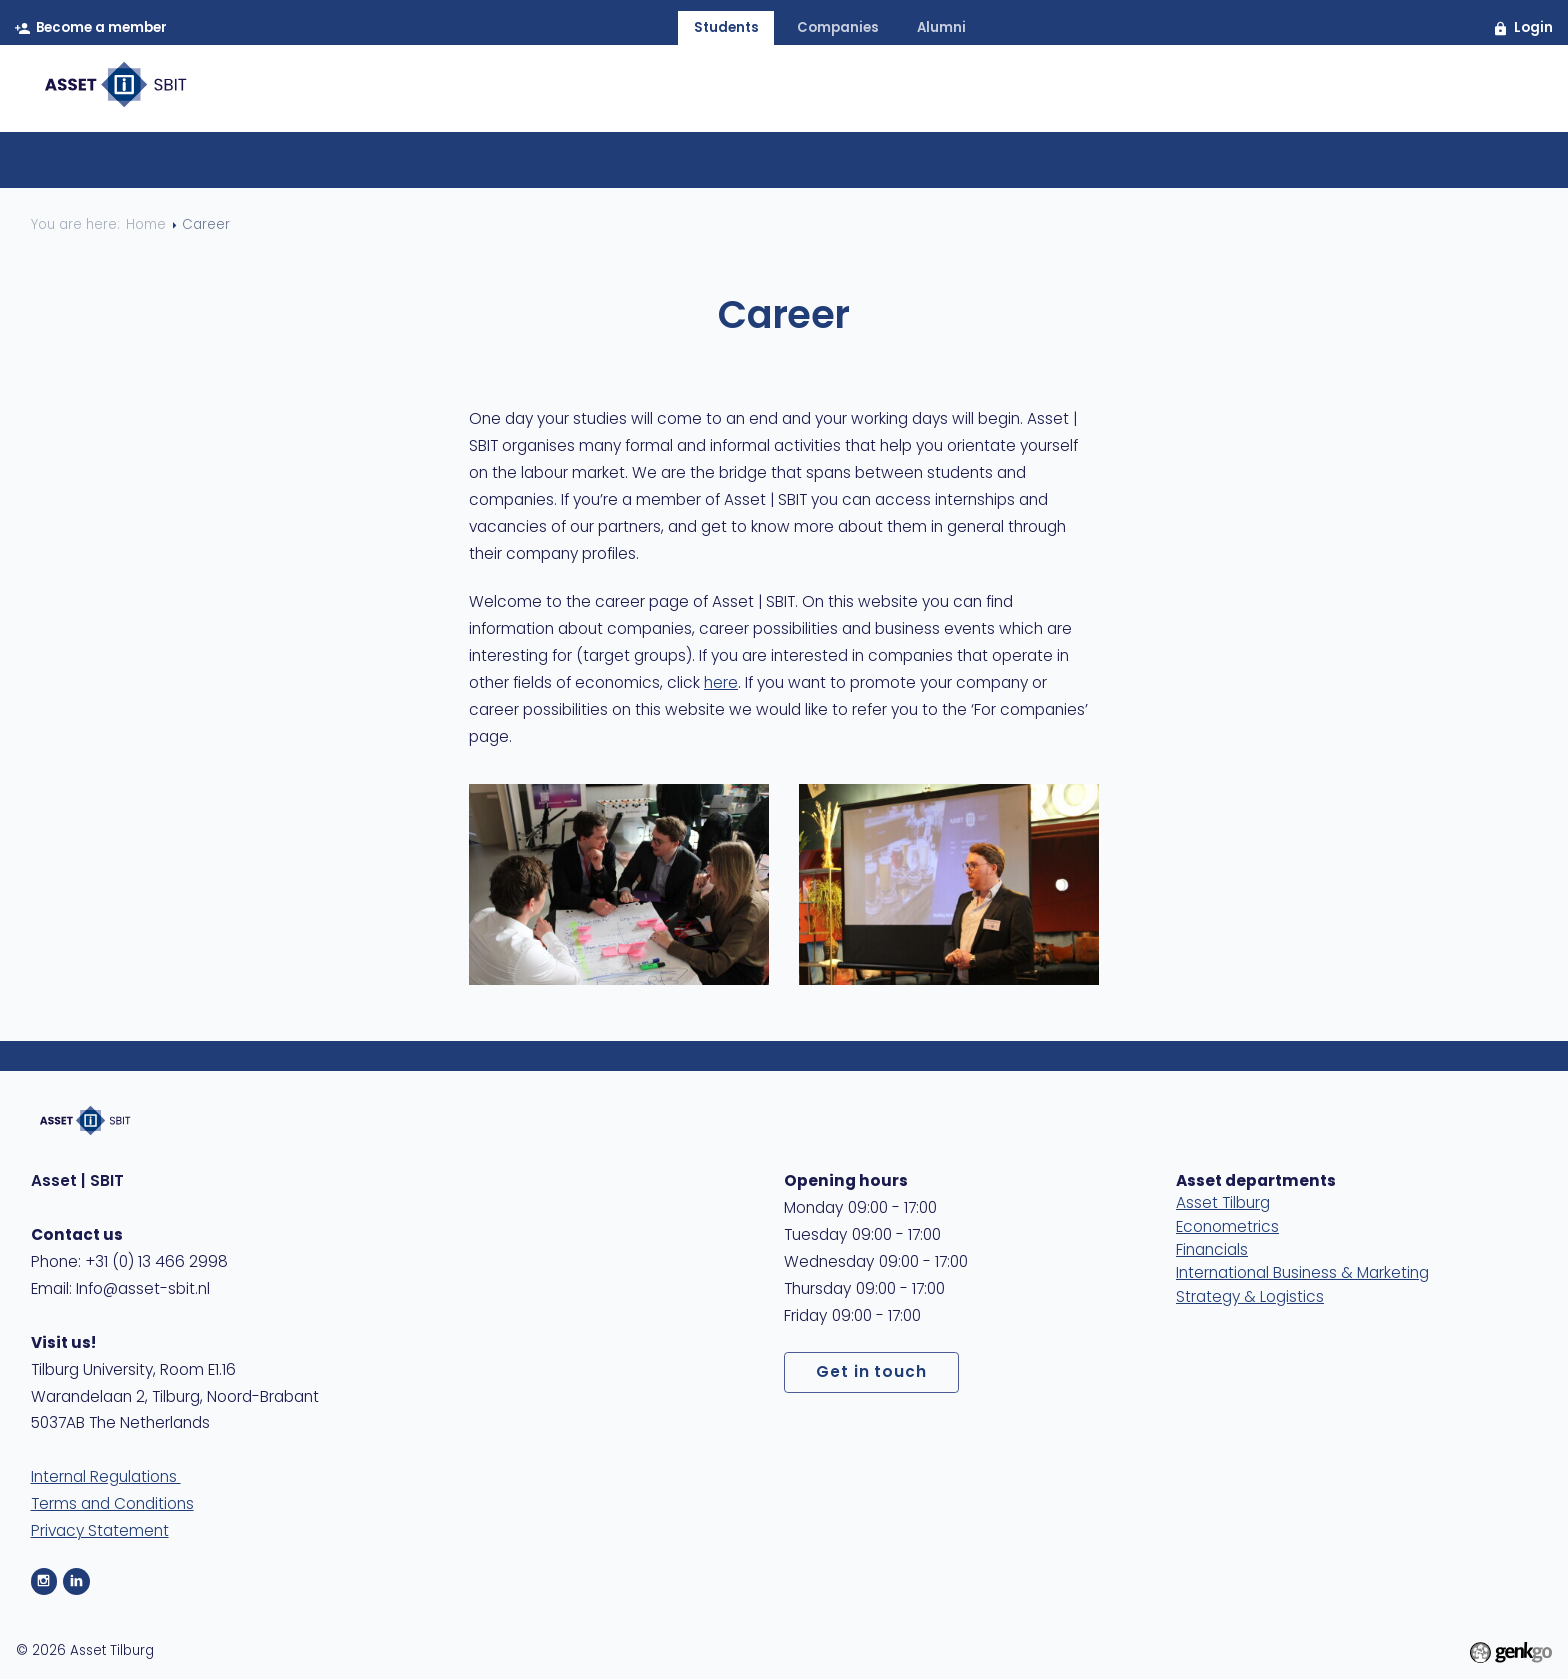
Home (653, 91)
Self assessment (876, 165)
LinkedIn (76, 1581)
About (745, 91)
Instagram (44, 1581)
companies (838, 28)
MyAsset (1480, 91)
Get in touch (872, 1373)
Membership (866, 91)
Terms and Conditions (112, 1505)
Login (1533, 28)
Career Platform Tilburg (544, 165)
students (726, 28)
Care (1268, 91)
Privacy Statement (100, 1532)
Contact (1366, 91)
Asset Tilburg (1223, 1204)
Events (990, 91)
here (721, 684)
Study (1183, 91)
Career (1088, 91)
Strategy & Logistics (1250, 1298)
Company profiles (1046, 165)
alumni (942, 28)
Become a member (102, 28)
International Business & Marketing (1302, 1274)
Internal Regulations (106, 1478)
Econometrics (1227, 1228)
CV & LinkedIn (725, 165)
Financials (1212, 1251)
